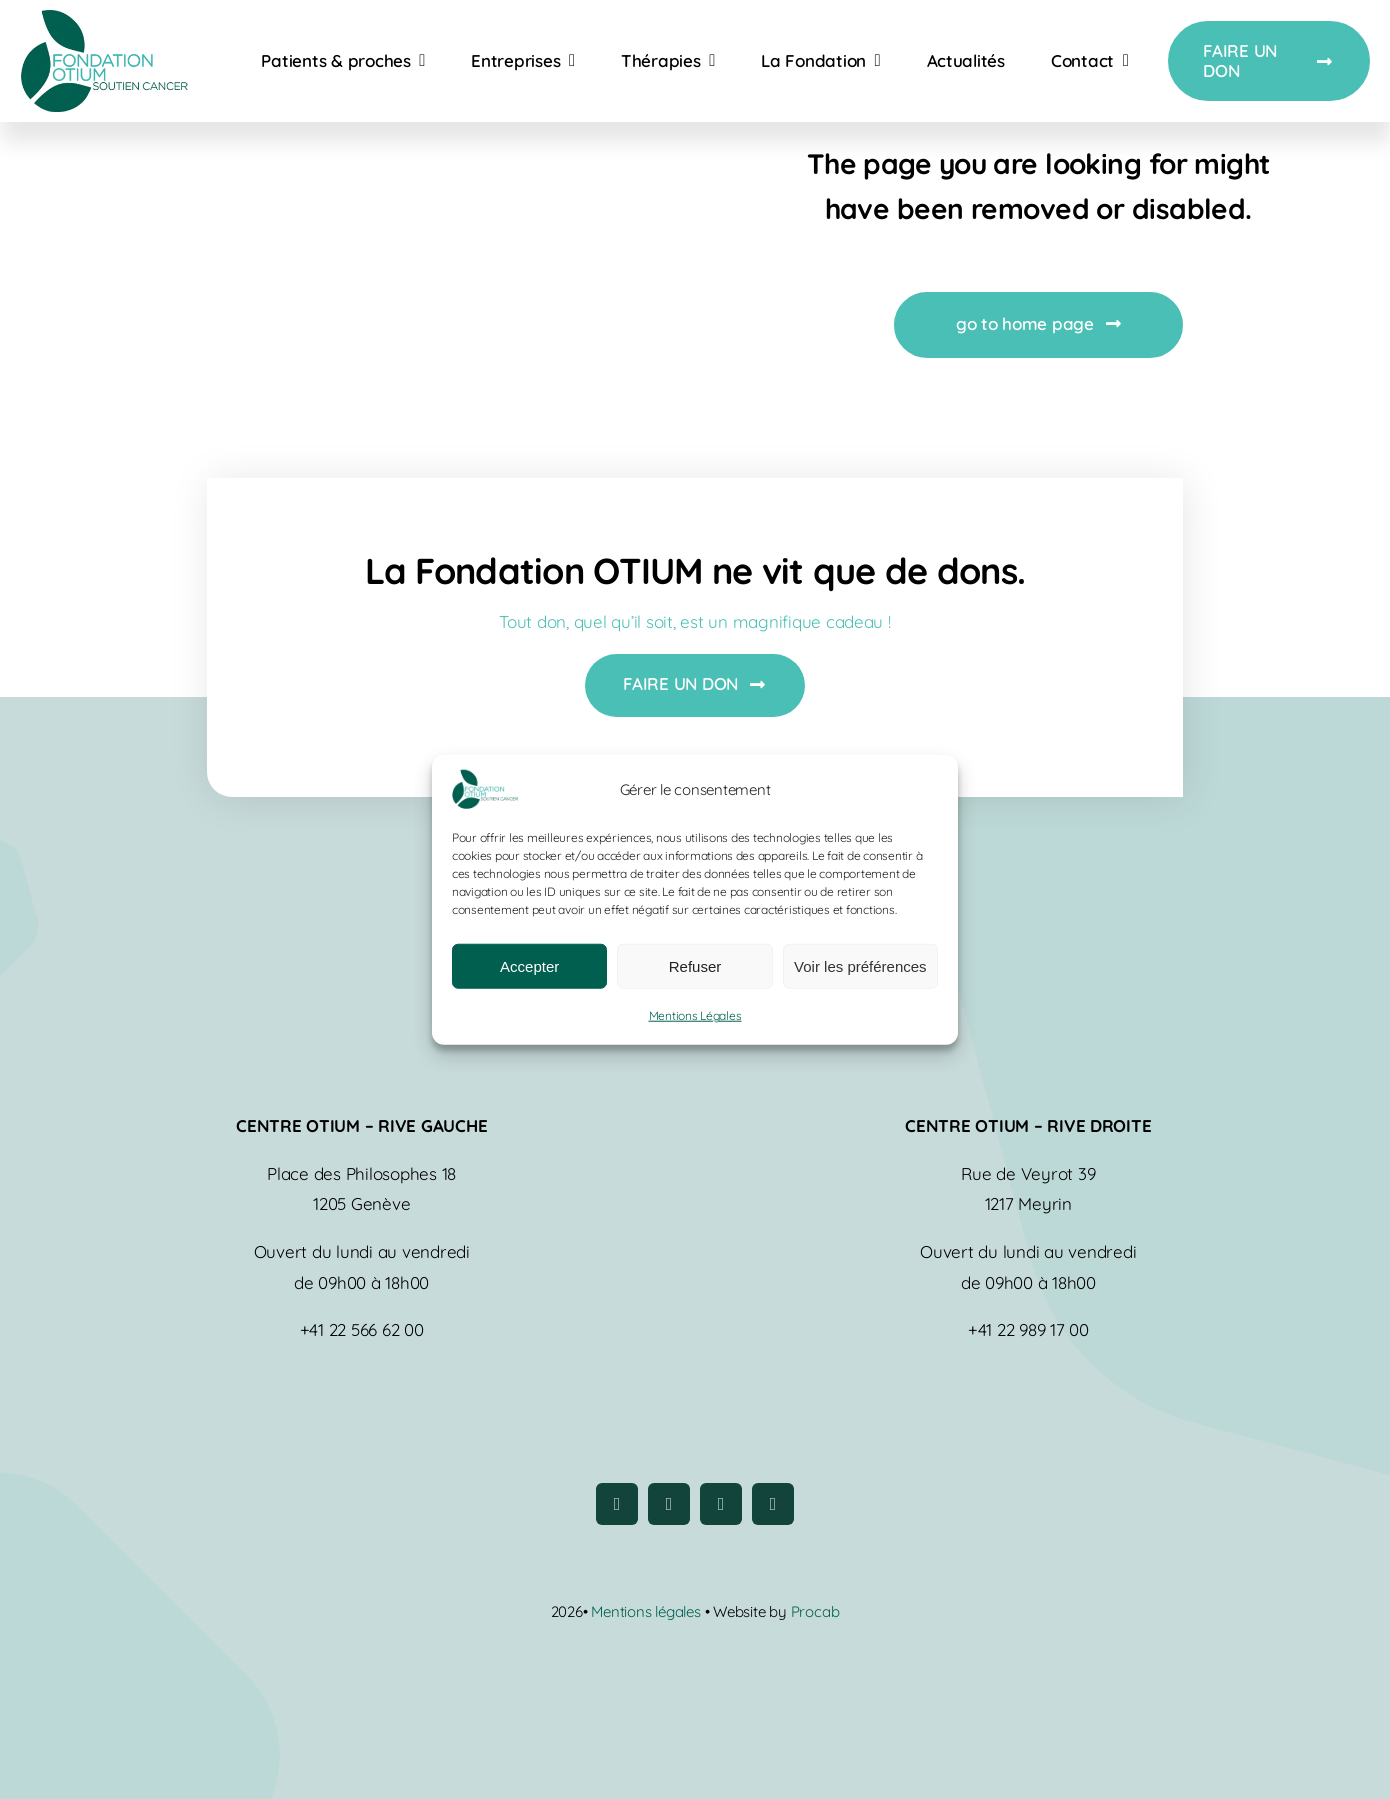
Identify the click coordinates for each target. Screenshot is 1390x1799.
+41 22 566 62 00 (362, 1329)
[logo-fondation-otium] (104, 18)
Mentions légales (647, 1611)
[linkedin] (773, 1504)
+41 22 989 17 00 (1028, 1329)
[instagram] (669, 1504)
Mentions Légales (695, 1015)
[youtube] (721, 1504)
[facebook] (617, 1504)
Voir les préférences (860, 966)
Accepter (529, 966)
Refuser (695, 966)
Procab (815, 1611)
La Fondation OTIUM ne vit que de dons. (695, 570)
